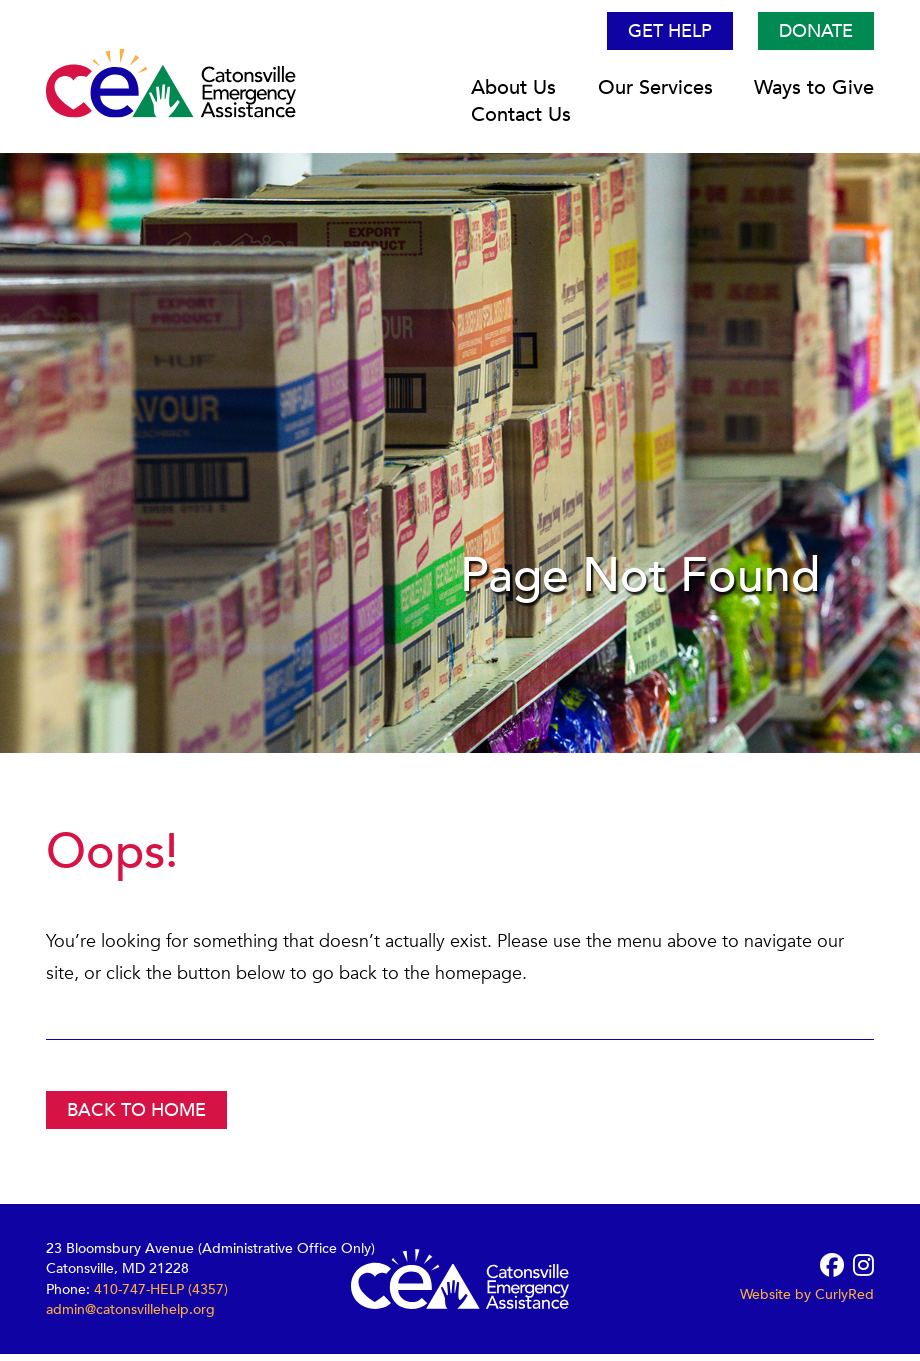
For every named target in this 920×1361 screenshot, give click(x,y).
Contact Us (521, 121)
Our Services (655, 94)
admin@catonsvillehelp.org (130, 1315)
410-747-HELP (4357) (161, 1295)
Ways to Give (814, 94)
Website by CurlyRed (807, 1301)
